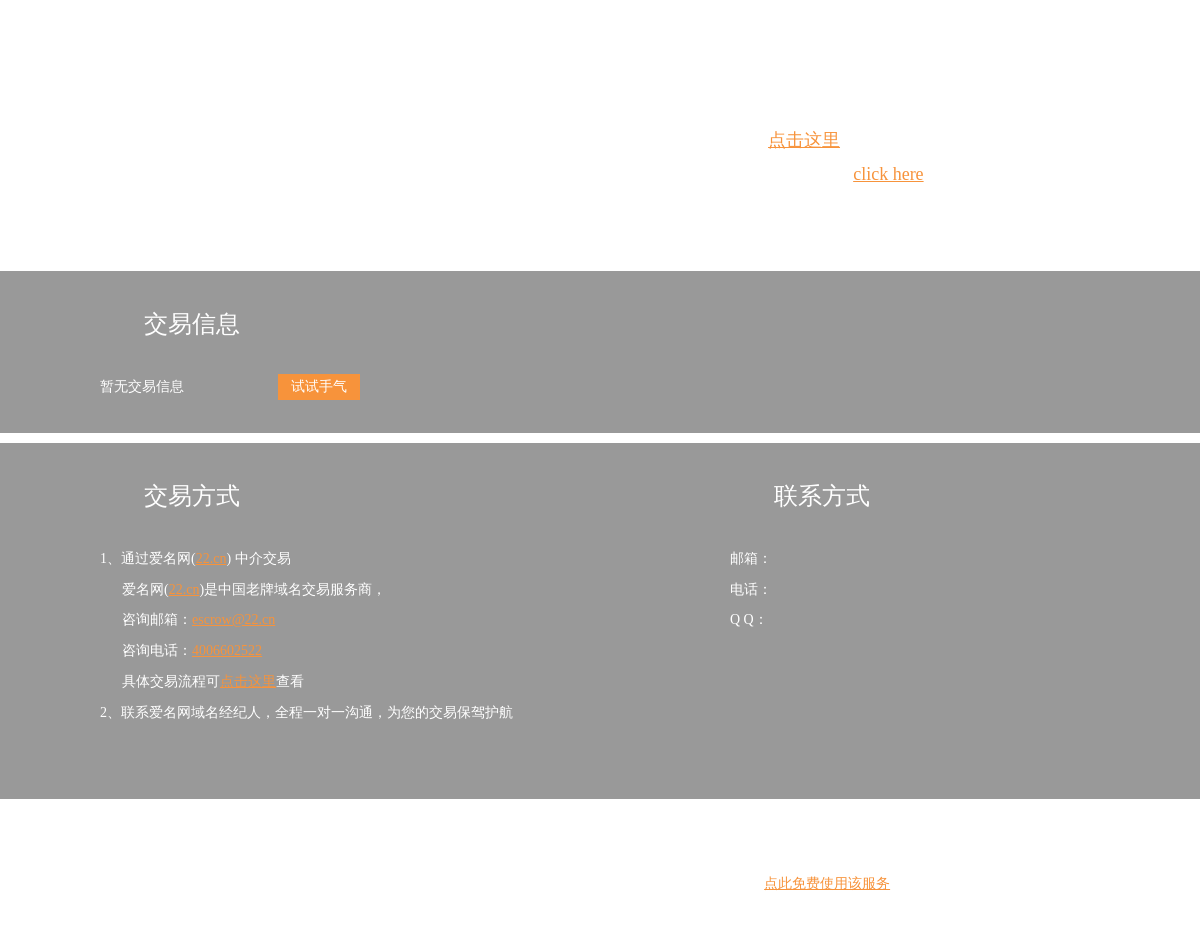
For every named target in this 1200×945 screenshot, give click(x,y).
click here (888, 174)
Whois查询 (549, 210)
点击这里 (804, 140)
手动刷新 (655, 210)
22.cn (211, 558)
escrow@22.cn (233, 619)
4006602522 (227, 650)
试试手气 (319, 386)
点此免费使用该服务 (827, 883)
